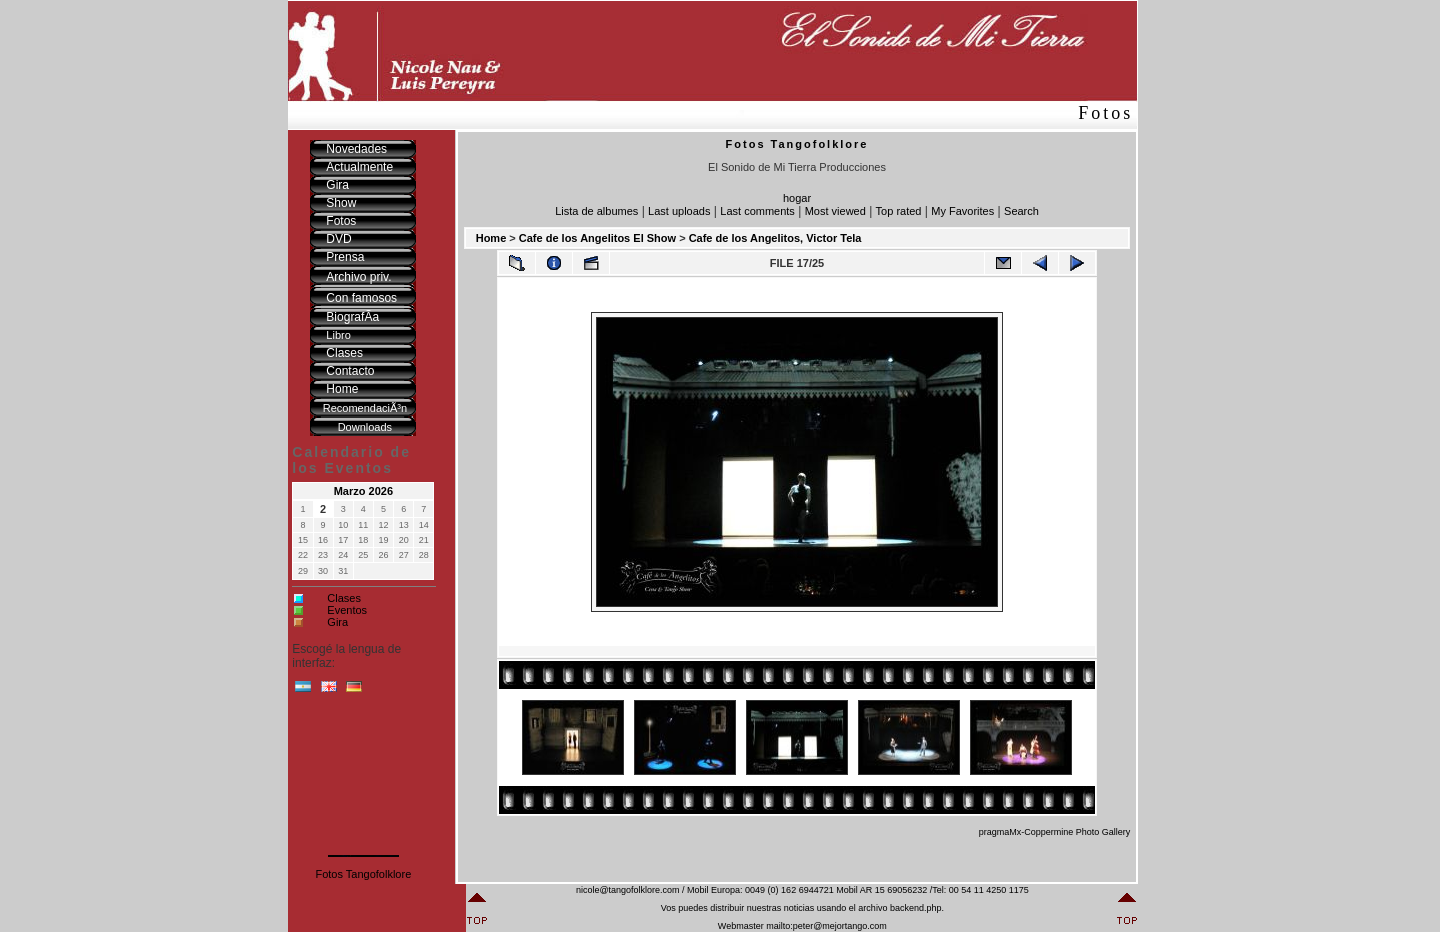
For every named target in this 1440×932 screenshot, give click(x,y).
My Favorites (962, 211)
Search (1021, 211)
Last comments (757, 211)
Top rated (899, 211)
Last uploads (679, 211)
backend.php (916, 908)
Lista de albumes (596, 211)
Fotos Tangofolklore (363, 874)
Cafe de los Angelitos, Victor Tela (775, 238)
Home (491, 238)
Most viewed (835, 211)
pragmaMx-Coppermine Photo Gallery (1055, 832)
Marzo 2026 (363, 491)
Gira (337, 622)
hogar (797, 198)
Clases (344, 598)
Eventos (347, 610)
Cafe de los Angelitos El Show (597, 238)
